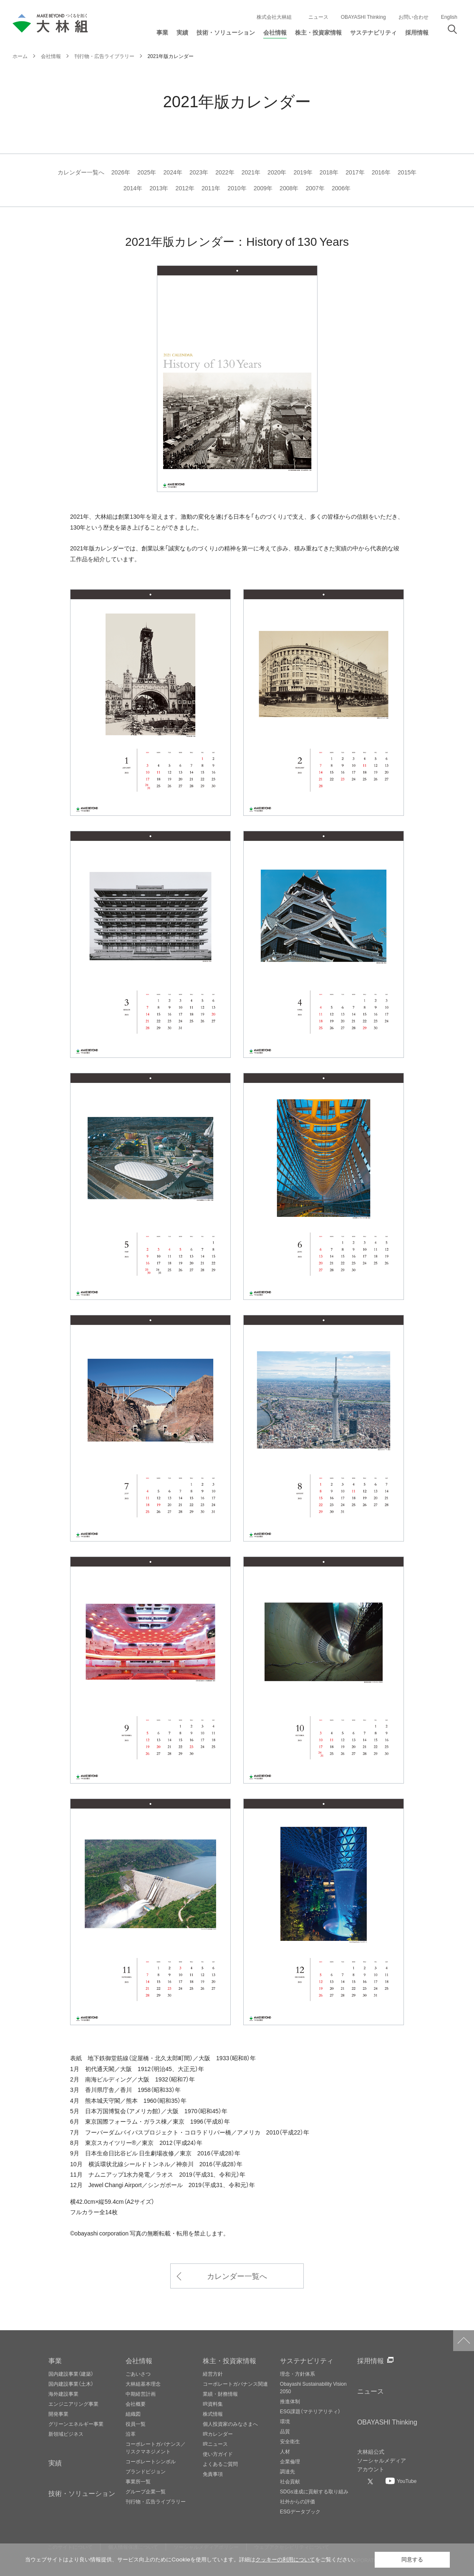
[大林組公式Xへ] (371, 2481)
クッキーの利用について (285, 2559)
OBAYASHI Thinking (363, 16)
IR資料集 (213, 2403)
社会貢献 (290, 2481)
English (449, 16)
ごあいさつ (138, 2373)
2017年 (354, 172)
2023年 (198, 172)
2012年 (185, 188)
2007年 (315, 188)
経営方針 (213, 2373)
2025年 (146, 172)
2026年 (120, 172)
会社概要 (136, 2403)
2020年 (276, 172)
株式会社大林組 (274, 16)
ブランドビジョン (146, 2471)
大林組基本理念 (143, 2383)
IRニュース (215, 2443)
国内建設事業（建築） (70, 2373)
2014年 (133, 188)
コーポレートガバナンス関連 (235, 2383)
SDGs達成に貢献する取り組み (314, 2491)
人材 (285, 2451)
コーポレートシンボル (151, 2461)
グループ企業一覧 (146, 2491)
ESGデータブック (300, 2511)
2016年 (381, 172)
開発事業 (58, 2413)
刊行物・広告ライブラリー (156, 2501)
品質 (285, 2431)
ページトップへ (463, 2340)
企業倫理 (290, 2461)
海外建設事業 (63, 2393)
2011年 (211, 188)
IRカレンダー (218, 2433)
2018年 (329, 172)
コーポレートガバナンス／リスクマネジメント (156, 2447)
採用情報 (370, 2360)
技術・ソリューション (81, 2493)
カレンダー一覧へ (81, 172)
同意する (412, 2559)
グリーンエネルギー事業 (75, 2423)
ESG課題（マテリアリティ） (310, 2411)
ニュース (318, 16)
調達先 (287, 2471)
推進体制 (290, 2401)
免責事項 (213, 2474)
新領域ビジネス (65, 2433)
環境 (285, 2421)
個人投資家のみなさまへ (230, 2423)
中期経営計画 (141, 2393)
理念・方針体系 (297, 2373)
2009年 (263, 188)
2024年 (173, 172)
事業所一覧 (138, 2481)
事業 (55, 2360)
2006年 (341, 188)
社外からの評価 (297, 2501)
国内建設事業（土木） (70, 2383)
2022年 (224, 172)
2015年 (407, 172)
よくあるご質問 (220, 2464)
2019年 (302, 172)
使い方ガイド (218, 2453)
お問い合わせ (413, 16)
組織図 (133, 2413)
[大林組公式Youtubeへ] (401, 2481)
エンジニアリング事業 (73, 2403)
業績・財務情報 (220, 2393)
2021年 (251, 172)
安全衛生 (290, 2441)
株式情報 (213, 2413)
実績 (55, 2462)
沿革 (131, 2433)
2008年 (289, 188)
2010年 (236, 188)
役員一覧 (136, 2423)
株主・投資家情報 (229, 2360)
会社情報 (139, 2360)
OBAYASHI (387, 2422)
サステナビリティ (306, 2360)
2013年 (158, 188)
